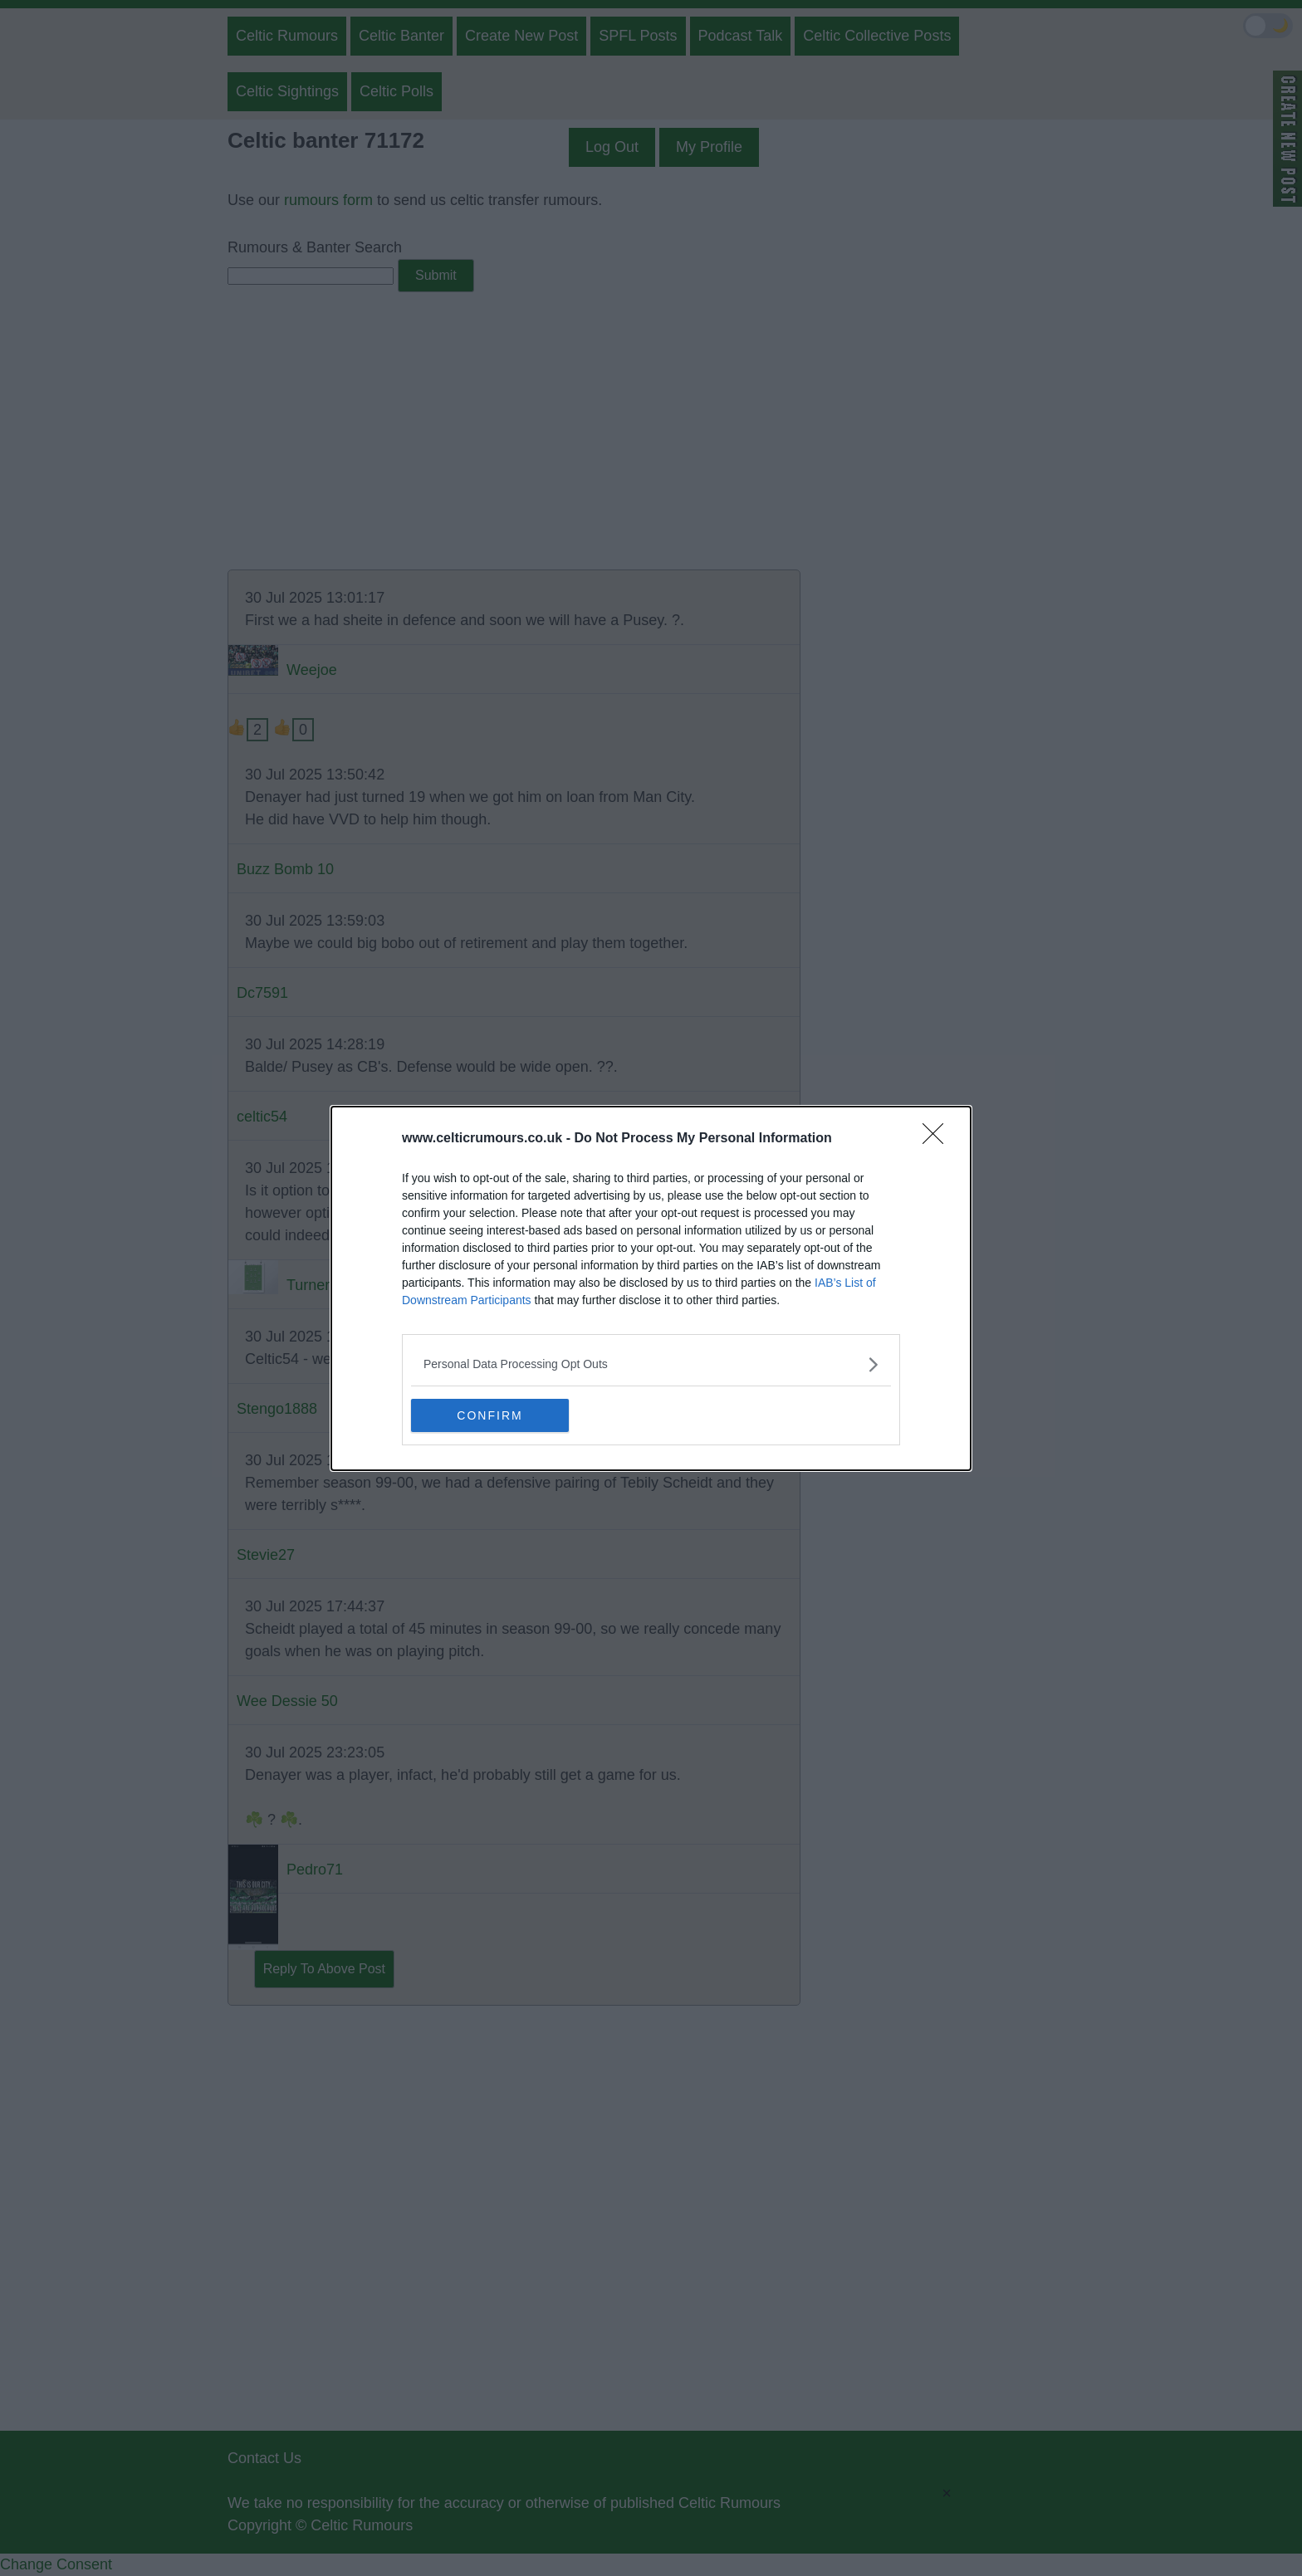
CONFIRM (489, 1415)
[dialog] (651, 1288)
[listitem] (651, 1364)
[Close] (938, 1139)
